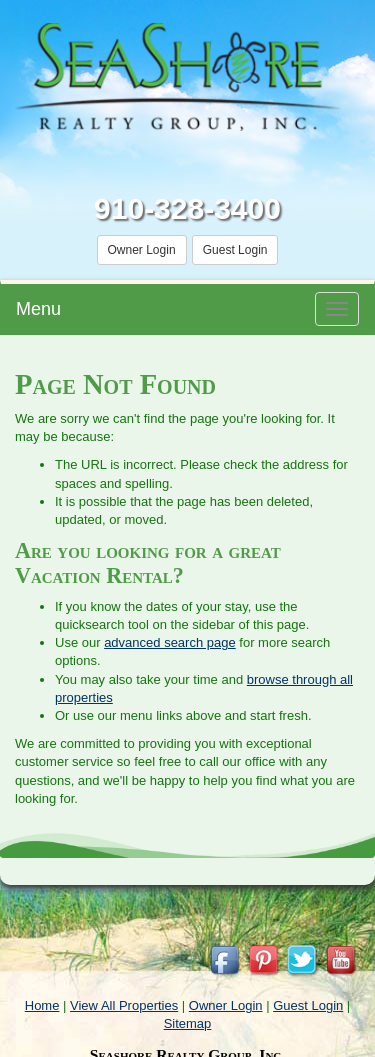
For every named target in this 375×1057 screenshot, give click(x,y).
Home (42, 1005)
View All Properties (124, 1005)
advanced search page (170, 642)
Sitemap (188, 1023)
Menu (38, 309)
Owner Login (142, 250)
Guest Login (235, 250)
